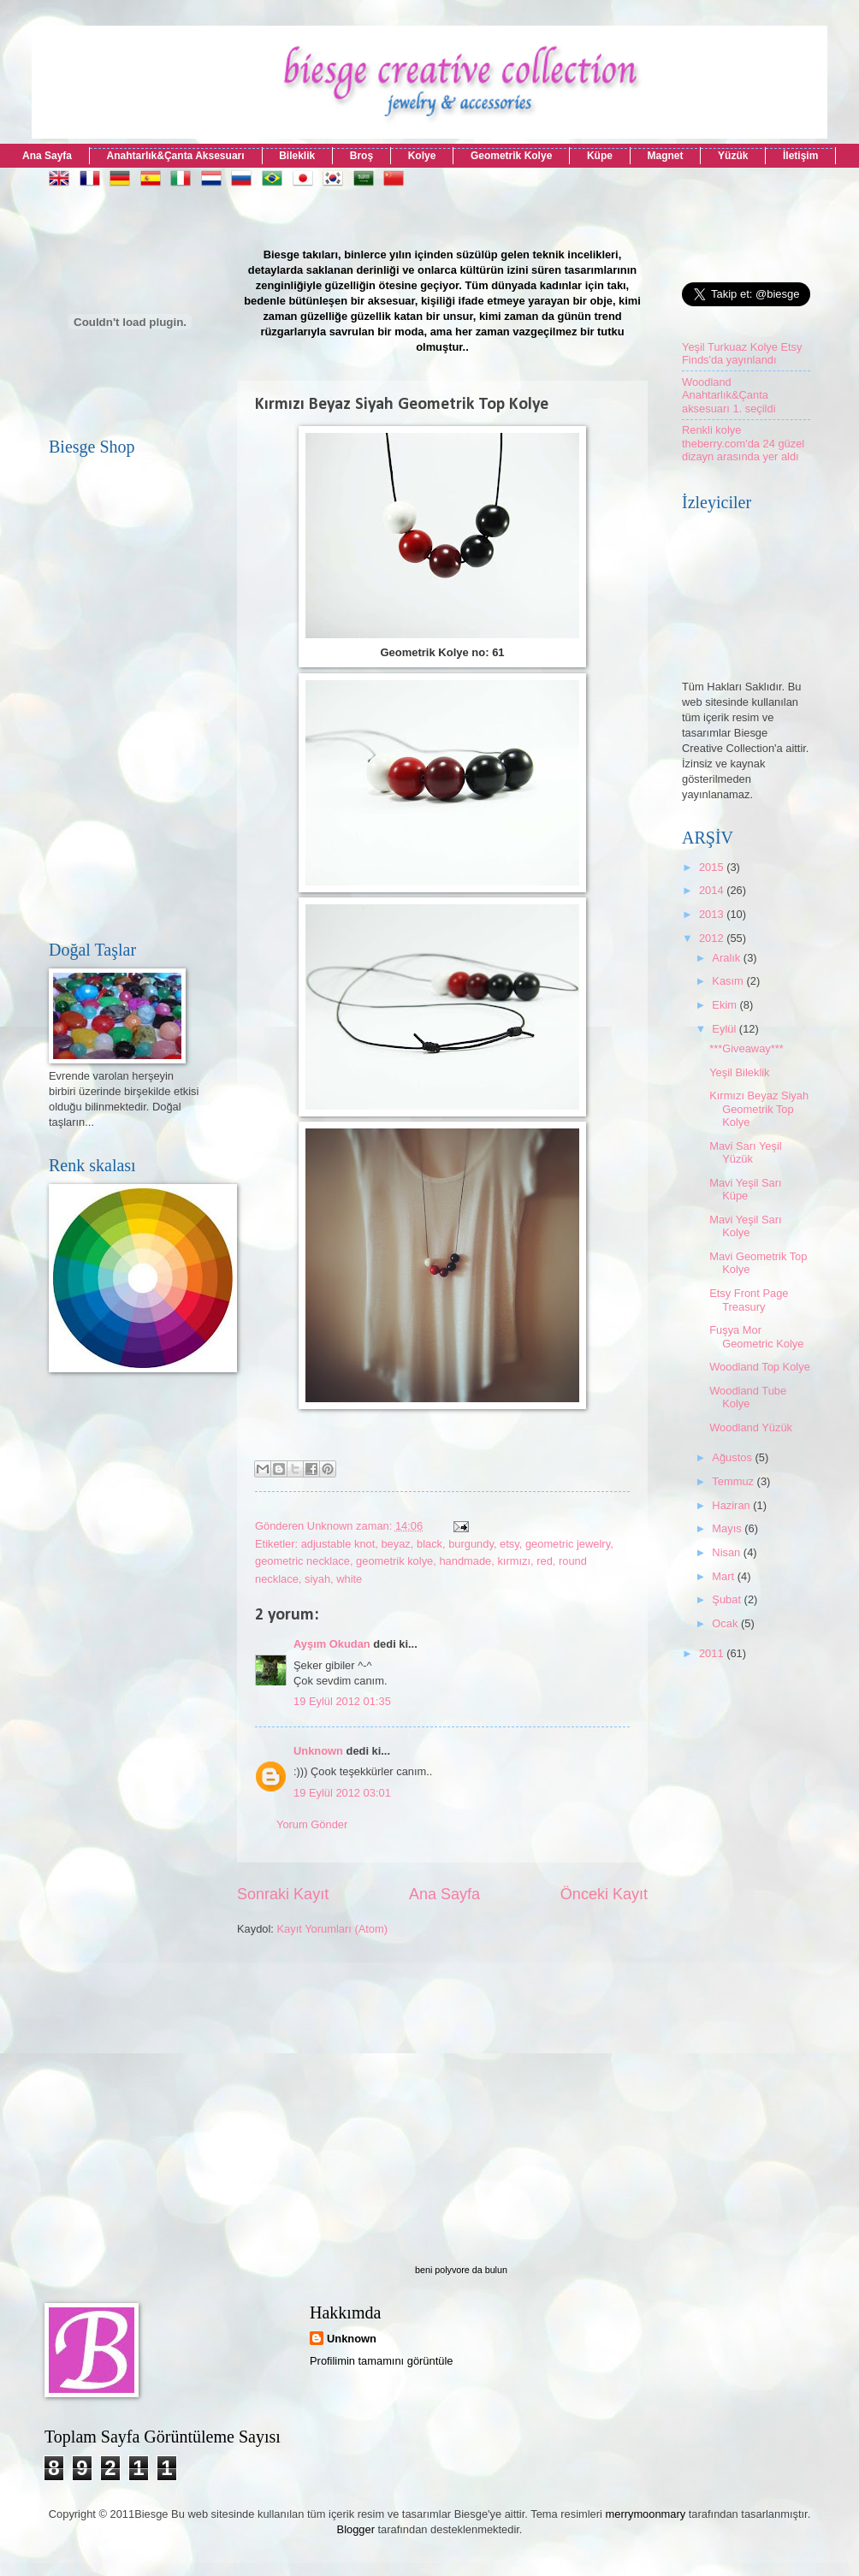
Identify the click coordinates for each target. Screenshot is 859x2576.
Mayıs (728, 1528)
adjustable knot (338, 1543)
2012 (712, 938)
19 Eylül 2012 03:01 (342, 1792)
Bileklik (297, 156)
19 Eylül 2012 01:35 (342, 1701)
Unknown (318, 1750)
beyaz (395, 1543)
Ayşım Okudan (333, 1643)
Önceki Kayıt (604, 1894)
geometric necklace (302, 1560)
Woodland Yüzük (750, 1427)
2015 (712, 867)
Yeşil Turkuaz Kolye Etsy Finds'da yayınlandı (742, 353)
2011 (712, 1653)
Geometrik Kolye (511, 156)
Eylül (725, 1028)
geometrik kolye (394, 1560)
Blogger (356, 2529)
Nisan (727, 1552)
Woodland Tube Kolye (747, 1397)
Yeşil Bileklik (739, 1072)
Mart (724, 1576)
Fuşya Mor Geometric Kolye (756, 1336)
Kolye (422, 156)
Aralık (727, 957)
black (429, 1543)
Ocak (726, 1623)
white (349, 1578)
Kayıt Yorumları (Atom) (332, 1928)
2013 (712, 914)
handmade (465, 1560)
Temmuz (734, 1481)
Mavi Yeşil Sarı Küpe (745, 1189)
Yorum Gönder (311, 1824)
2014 (712, 890)
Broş (361, 156)
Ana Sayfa (47, 156)
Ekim (725, 1004)
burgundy (471, 1543)
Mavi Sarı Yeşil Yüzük (745, 1152)
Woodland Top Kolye (759, 1366)
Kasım (729, 980)
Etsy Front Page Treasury (748, 1299)
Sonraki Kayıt (283, 1894)
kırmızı (513, 1560)
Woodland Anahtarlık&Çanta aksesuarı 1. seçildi (729, 395)
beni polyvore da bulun (461, 2270)
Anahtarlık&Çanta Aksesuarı (176, 156)
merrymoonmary (646, 2514)
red (544, 1560)
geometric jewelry (567, 1543)
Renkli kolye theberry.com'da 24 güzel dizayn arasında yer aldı (743, 443)
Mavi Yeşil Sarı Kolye (745, 1226)
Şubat (727, 1599)
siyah (317, 1578)
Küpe (600, 156)
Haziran (732, 1505)
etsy (509, 1543)
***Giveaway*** (746, 1048)
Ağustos (733, 1457)
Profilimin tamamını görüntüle (381, 2360)
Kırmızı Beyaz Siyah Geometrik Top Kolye (759, 1108)
